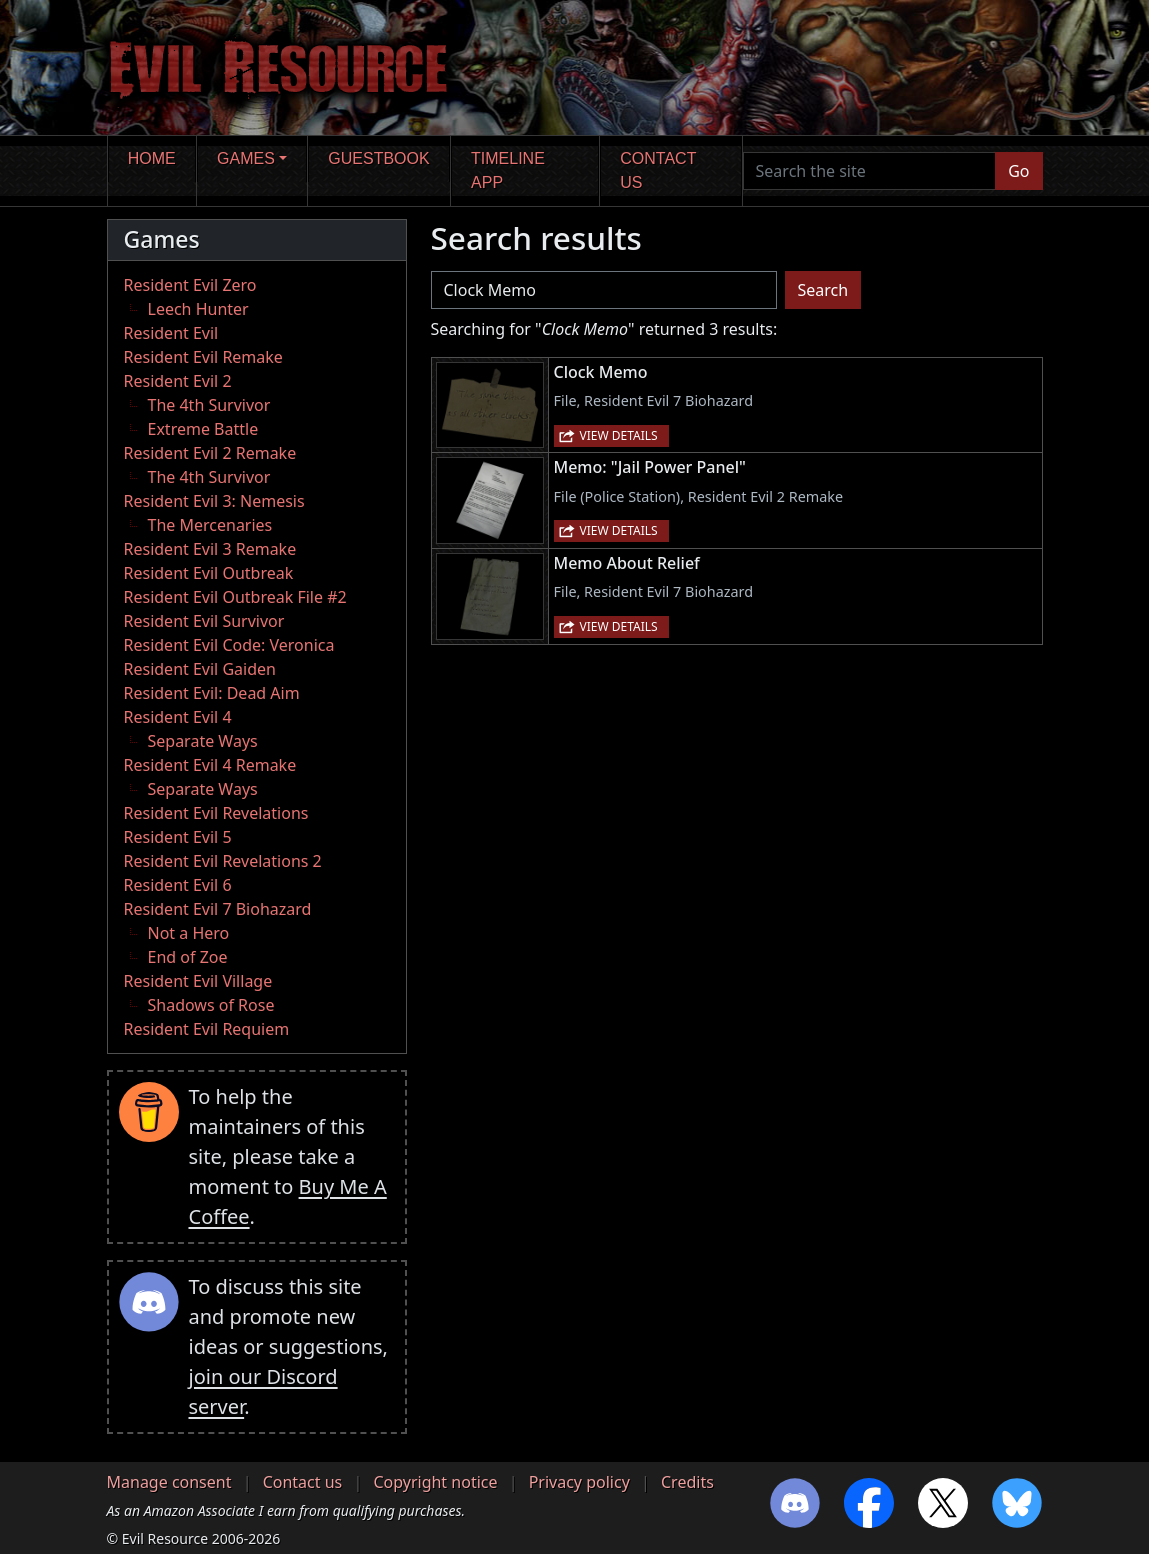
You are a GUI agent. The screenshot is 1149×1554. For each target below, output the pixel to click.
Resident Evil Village (198, 981)
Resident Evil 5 (178, 837)
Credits (687, 1482)
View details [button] (619, 435)
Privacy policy (579, 1482)
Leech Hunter (198, 309)
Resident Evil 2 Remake (210, 453)
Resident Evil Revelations (216, 813)
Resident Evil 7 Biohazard (218, 909)
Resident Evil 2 (178, 381)
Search (823, 290)
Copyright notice (435, 1482)
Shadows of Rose (211, 1005)
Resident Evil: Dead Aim (212, 693)
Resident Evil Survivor (204, 621)
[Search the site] (870, 171)
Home (152, 158)
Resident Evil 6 (178, 885)
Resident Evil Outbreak (209, 573)
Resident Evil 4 (178, 717)
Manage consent (169, 1482)
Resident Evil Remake (203, 357)
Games (246, 158)
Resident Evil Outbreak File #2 (235, 597)
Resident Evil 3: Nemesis (214, 501)
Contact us (658, 170)
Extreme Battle (203, 429)
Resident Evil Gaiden (200, 669)
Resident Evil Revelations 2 (223, 861)
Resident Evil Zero (190, 285)
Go (1018, 171)
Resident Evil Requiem (207, 1029)
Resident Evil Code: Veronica (229, 645)
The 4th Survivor (209, 405)
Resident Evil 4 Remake (210, 765)
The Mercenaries (210, 525)
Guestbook (378, 158)
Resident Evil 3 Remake (210, 549)
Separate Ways (203, 741)
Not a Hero (189, 933)
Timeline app (508, 170)
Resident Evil (171, 333)
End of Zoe (188, 957)
